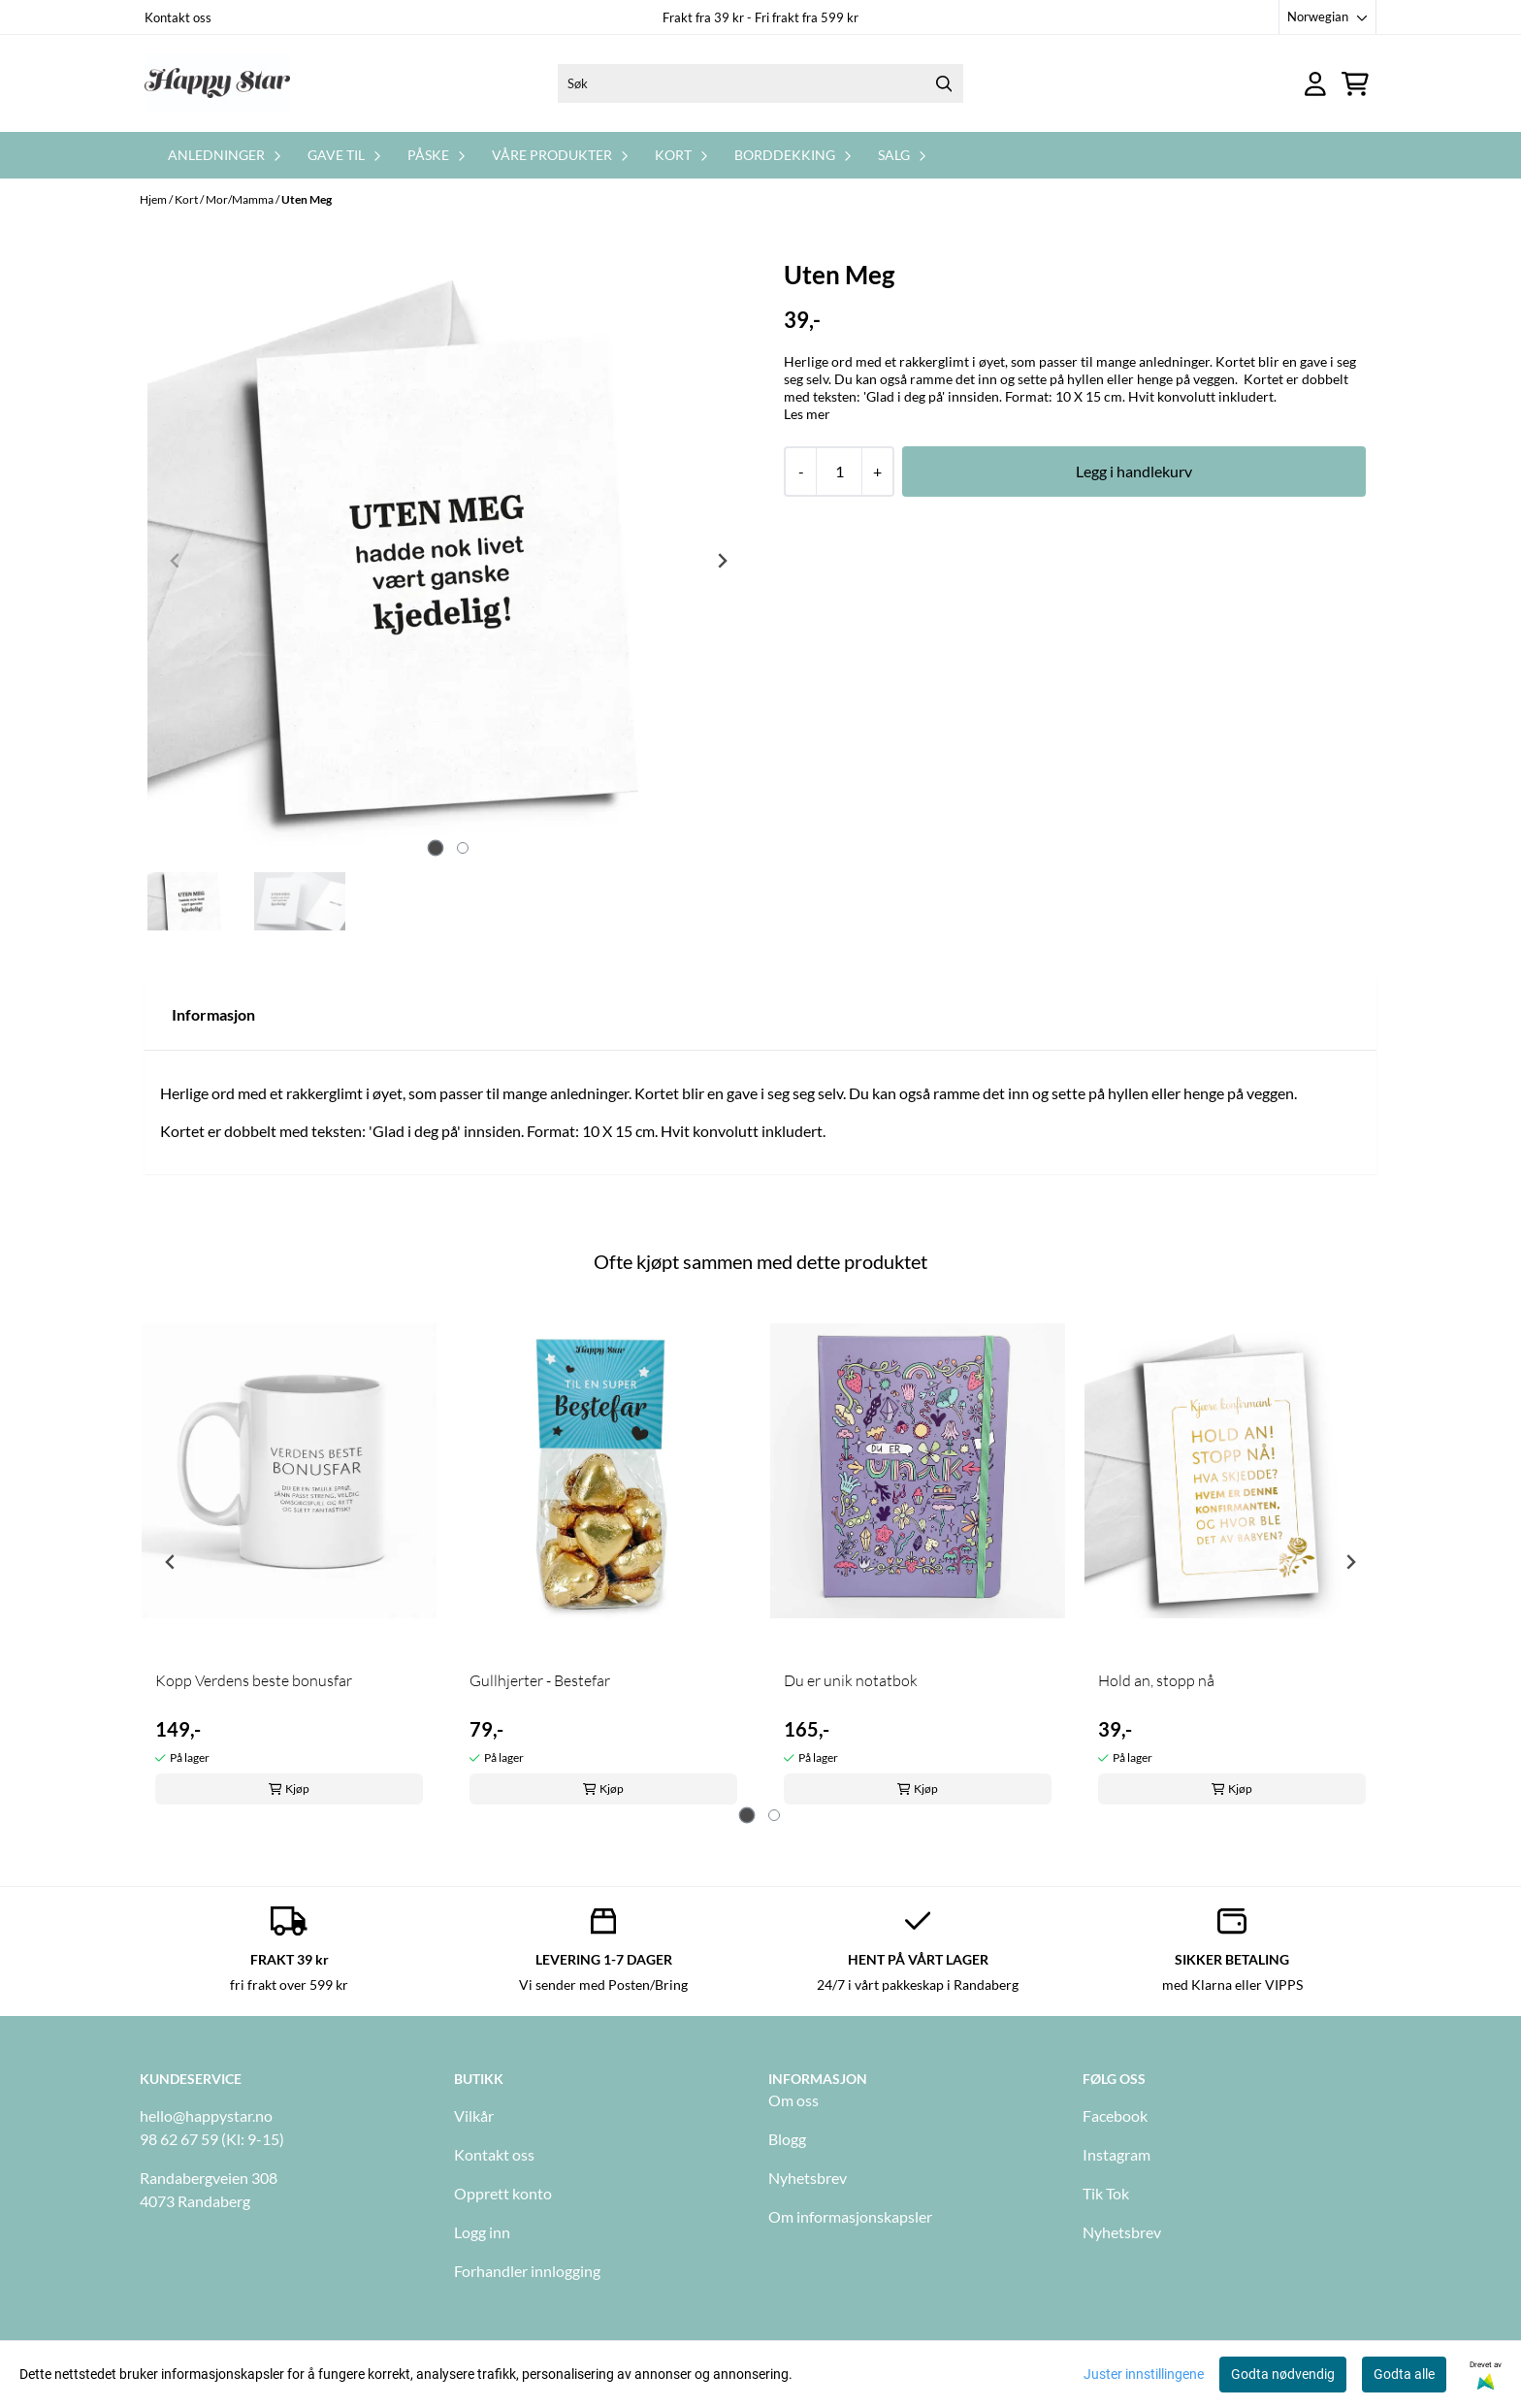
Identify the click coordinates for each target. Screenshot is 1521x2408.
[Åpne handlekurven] (1355, 84)
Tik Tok (1106, 2193)
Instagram (1116, 2154)
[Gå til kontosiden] (1315, 84)
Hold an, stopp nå (1156, 1680)
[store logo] (217, 83)
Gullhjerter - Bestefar (539, 1680)
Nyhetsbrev (807, 2177)
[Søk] (760, 83)
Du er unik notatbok (851, 1680)
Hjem (154, 199)
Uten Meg (306, 199)
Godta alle (1404, 2374)
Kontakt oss (178, 17)
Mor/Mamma (240, 199)
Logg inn (482, 2232)
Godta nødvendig (1283, 2374)
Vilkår (474, 2115)
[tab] (435, 848)
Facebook (1115, 2115)
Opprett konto (503, 2193)
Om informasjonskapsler (850, 2216)
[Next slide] (721, 560)
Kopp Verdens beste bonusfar (253, 1680)
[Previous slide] (175, 560)
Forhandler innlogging (527, 2271)
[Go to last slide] (170, 1562)
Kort (187, 199)
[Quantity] (838, 471)
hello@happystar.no (206, 2115)
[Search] (943, 83)
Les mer (807, 414)
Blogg (787, 2139)
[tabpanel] (289, 1553)
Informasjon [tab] (213, 1014)
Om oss (793, 2100)
